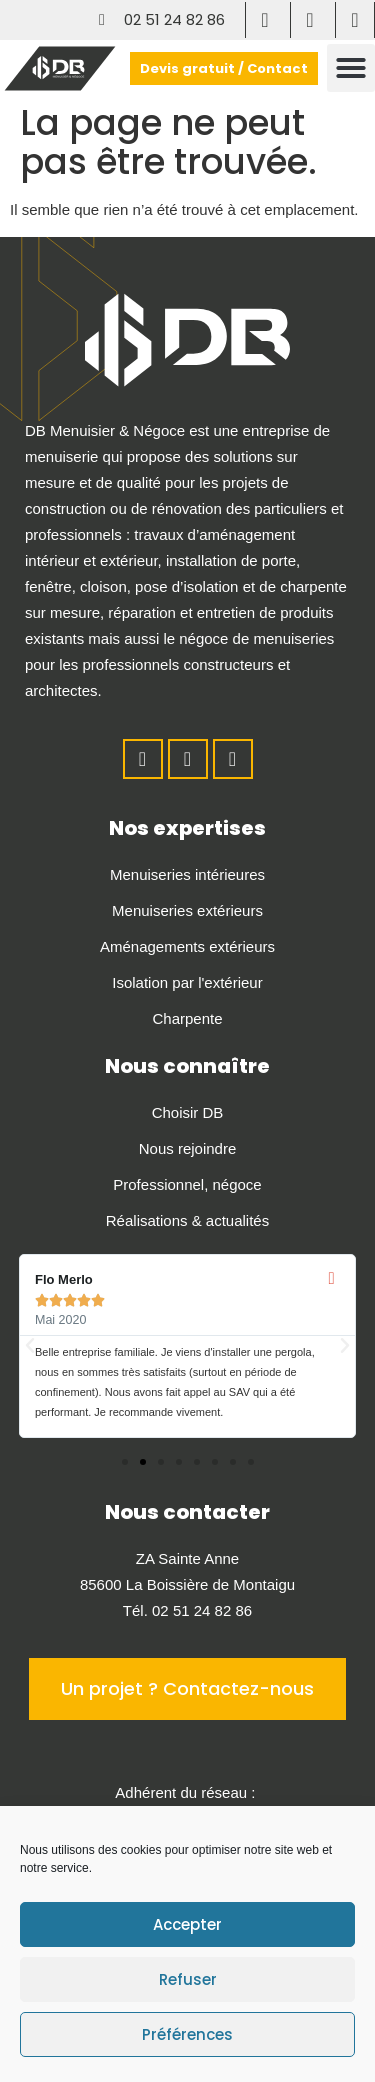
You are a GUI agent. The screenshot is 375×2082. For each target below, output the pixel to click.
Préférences (187, 2034)
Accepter (187, 1924)
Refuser (188, 1979)
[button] (351, 68)
